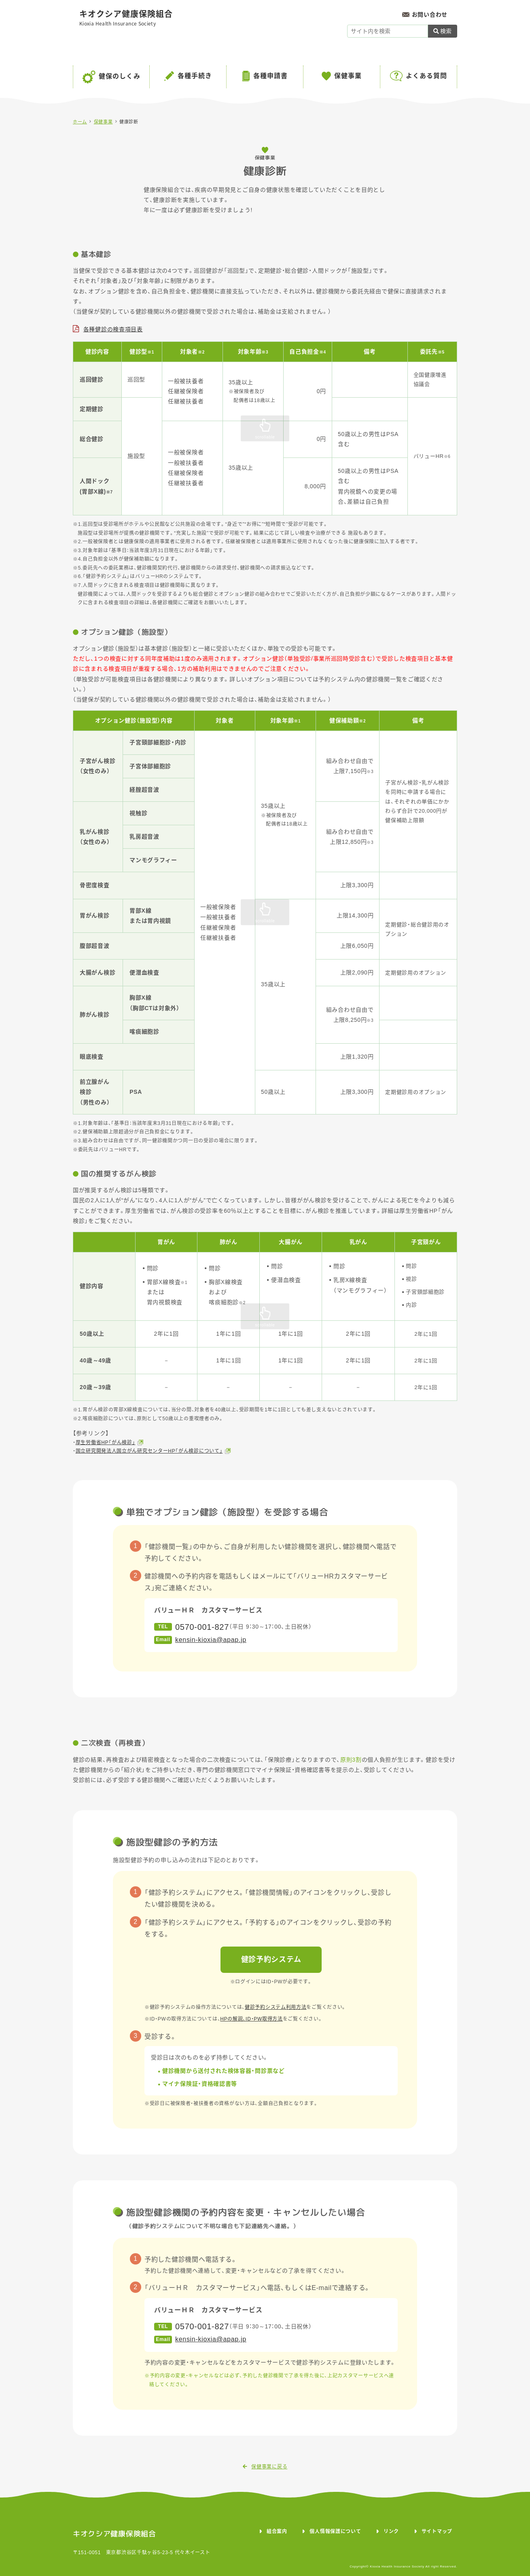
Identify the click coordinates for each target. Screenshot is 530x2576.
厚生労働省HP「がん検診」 (106, 1442)
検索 (442, 31)
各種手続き (195, 75)
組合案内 (277, 2531)
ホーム (80, 121)
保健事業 (348, 75)
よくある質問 (426, 75)
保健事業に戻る (265, 2467)
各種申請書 (270, 75)
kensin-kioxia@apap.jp (210, 1639)
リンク (391, 2531)
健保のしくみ (119, 76)
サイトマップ (437, 2531)
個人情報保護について (335, 2531)
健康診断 (128, 121)
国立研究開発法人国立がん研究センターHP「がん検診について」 (149, 1451)
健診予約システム (271, 1959)
